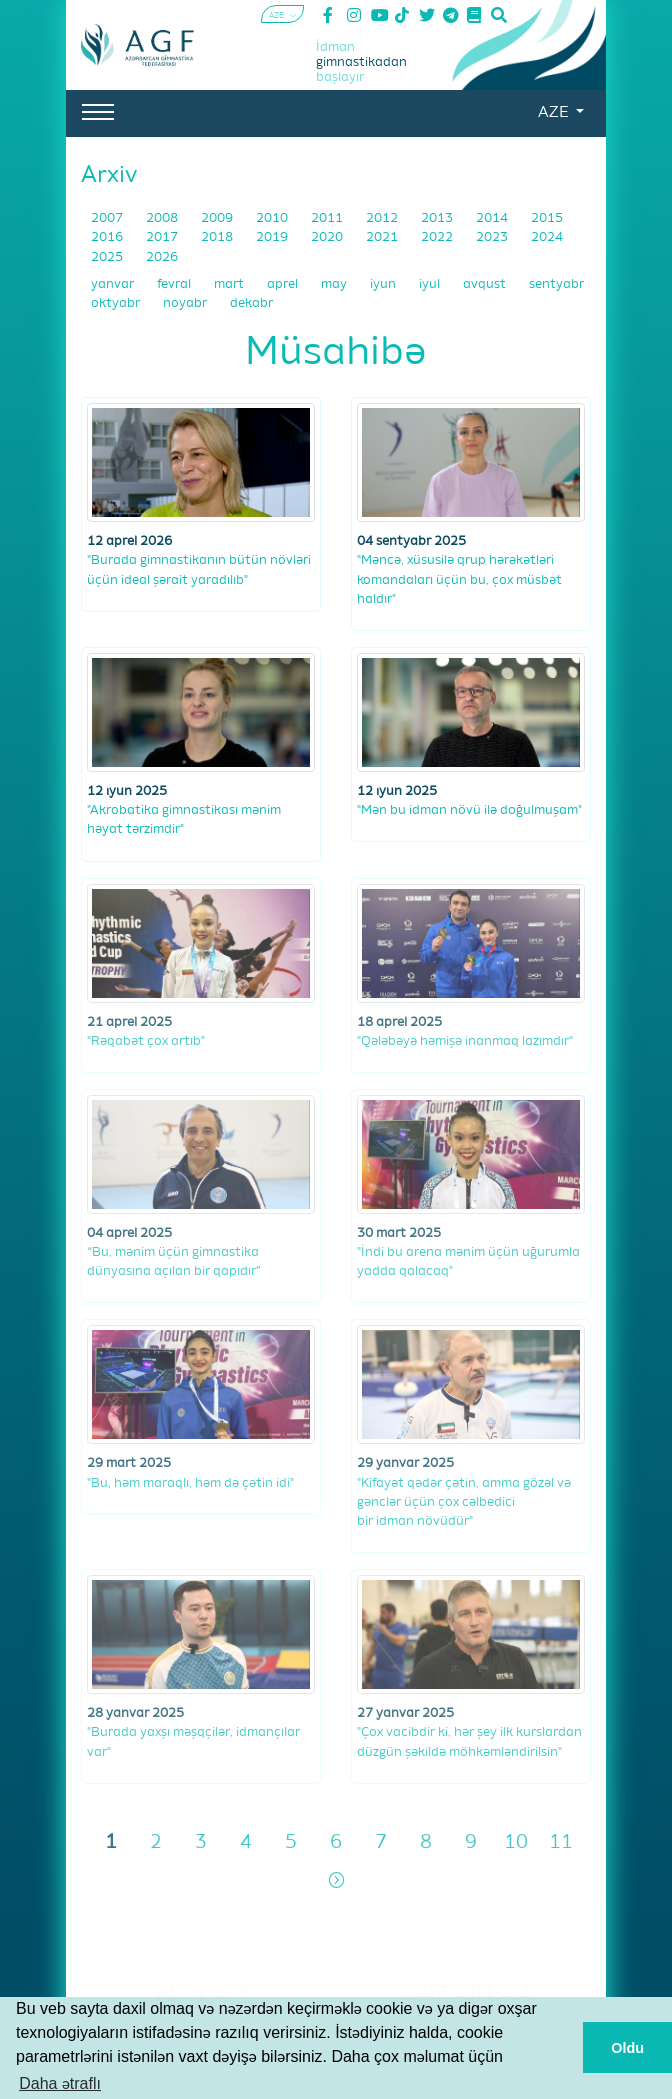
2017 (163, 237)
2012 (383, 218)
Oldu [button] (627, 2048)
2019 (273, 237)
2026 (162, 257)
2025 (108, 257)
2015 (547, 218)
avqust (486, 284)
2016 (108, 237)
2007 (108, 218)
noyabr (186, 303)
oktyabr (117, 303)
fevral (175, 284)
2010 (273, 218)
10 (516, 1842)
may (335, 284)
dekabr (251, 303)
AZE (555, 113)
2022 (438, 237)
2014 (493, 218)
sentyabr (556, 284)
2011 (328, 218)
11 (561, 1842)
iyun (384, 284)
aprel (284, 284)
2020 (328, 237)
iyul (431, 284)
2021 (383, 237)
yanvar (114, 284)
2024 (547, 237)
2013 (438, 218)
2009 (218, 218)
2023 (493, 237)
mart (230, 284)
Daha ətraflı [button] (60, 2083)
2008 (163, 218)
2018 (218, 237)
